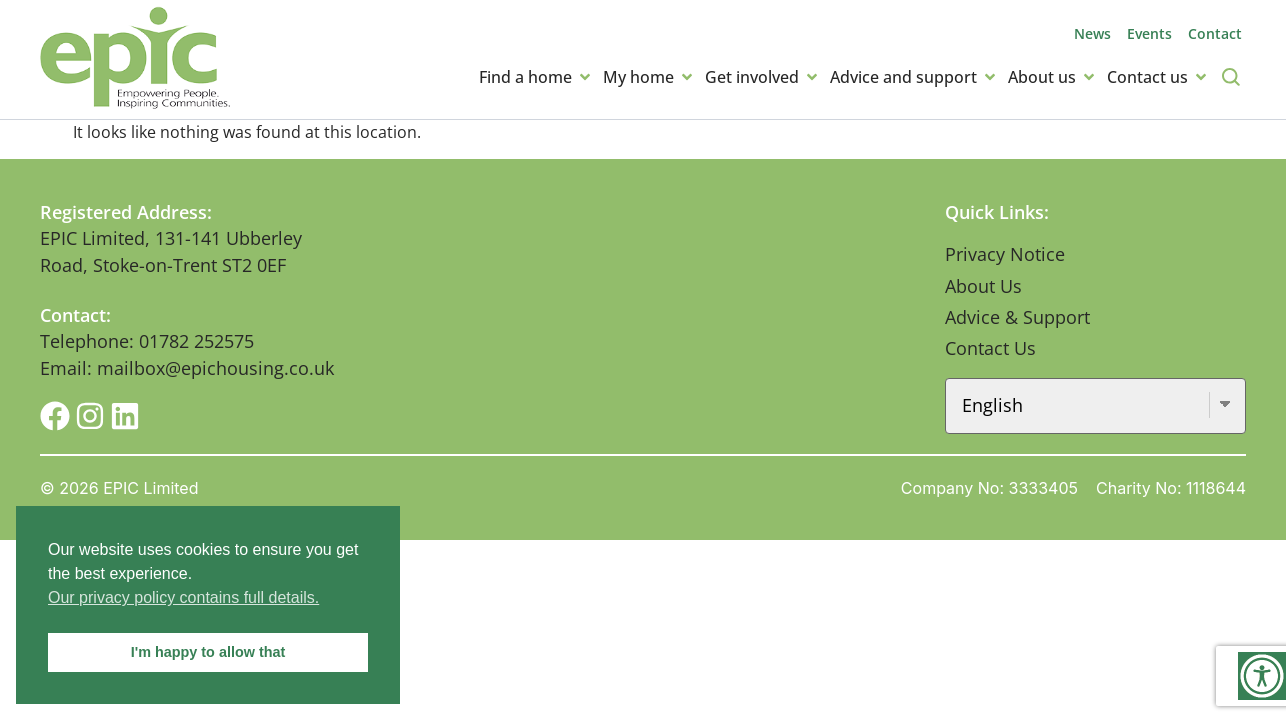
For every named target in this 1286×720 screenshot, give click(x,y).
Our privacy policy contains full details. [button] (183, 597)
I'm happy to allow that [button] (208, 652)
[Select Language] (1096, 406)
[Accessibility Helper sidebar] (1262, 676)
